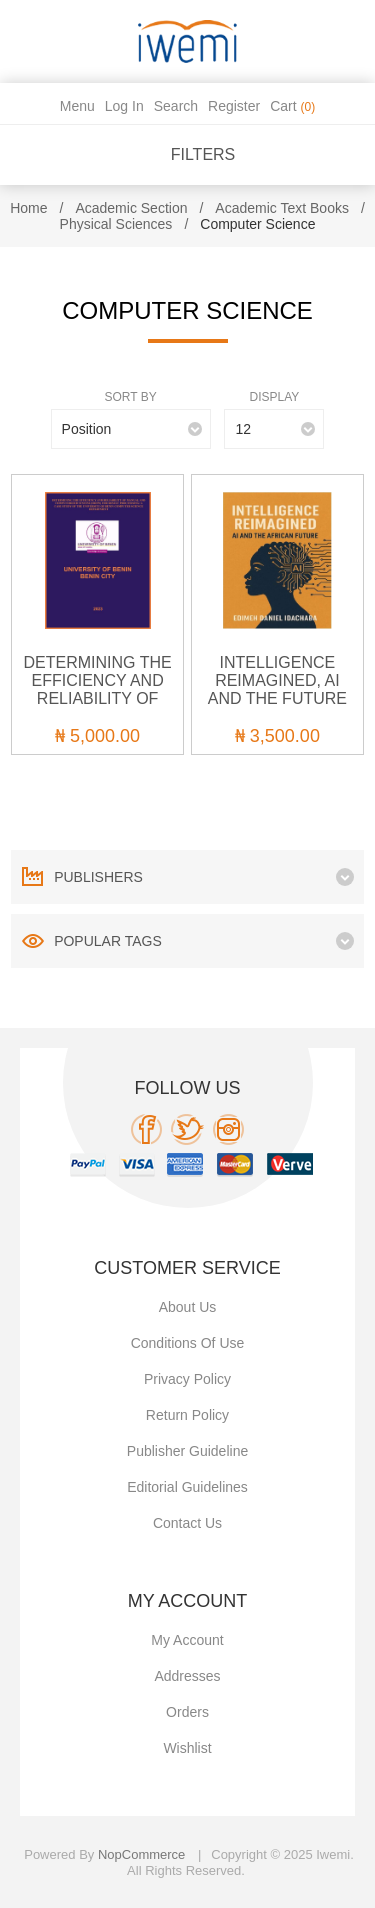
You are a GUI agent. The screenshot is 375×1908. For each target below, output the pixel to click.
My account (187, 1640)
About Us (188, 1307)
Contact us (187, 1523)
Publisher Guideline (187, 1451)
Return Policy (187, 1415)
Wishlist (187, 1748)
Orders (187, 1712)
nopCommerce (141, 1854)
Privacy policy (187, 1379)
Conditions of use (188, 1343)
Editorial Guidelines (187, 1487)
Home (28, 208)
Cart (292, 106)
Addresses (187, 1676)
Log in (124, 106)
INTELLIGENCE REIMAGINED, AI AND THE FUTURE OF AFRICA (277, 689)
